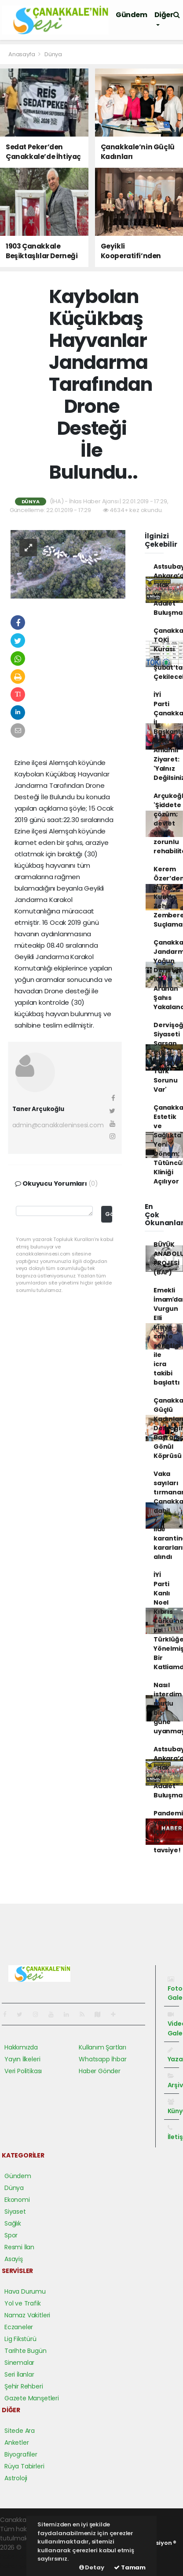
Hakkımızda (21, 2047)
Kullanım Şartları (102, 2047)
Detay (91, 2567)
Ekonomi (17, 2199)
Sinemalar (19, 2362)
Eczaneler (18, 2327)
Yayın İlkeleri (22, 2059)
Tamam (130, 2567)
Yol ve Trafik (22, 2303)
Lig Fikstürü (20, 2338)
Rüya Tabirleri (24, 2466)
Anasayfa (22, 54)
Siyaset (15, 2211)
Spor (11, 2235)
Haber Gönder (100, 2071)
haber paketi (19, 2556)
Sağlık (12, 2223)
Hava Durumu (25, 2291)
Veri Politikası (23, 2071)
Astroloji (15, 2478)
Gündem (131, 15)
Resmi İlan (19, 2247)
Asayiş (13, 2259)
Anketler (16, 2442)
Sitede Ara (19, 2430)
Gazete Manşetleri (31, 2398)
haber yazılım (20, 2566)
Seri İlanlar (19, 2374)
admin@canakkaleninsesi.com (58, 1125)
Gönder (108, 1214)
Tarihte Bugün (25, 2350)
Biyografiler (20, 2454)
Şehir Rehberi (23, 2386)
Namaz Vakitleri (27, 2315)
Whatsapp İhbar (102, 2059)
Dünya (53, 54)
